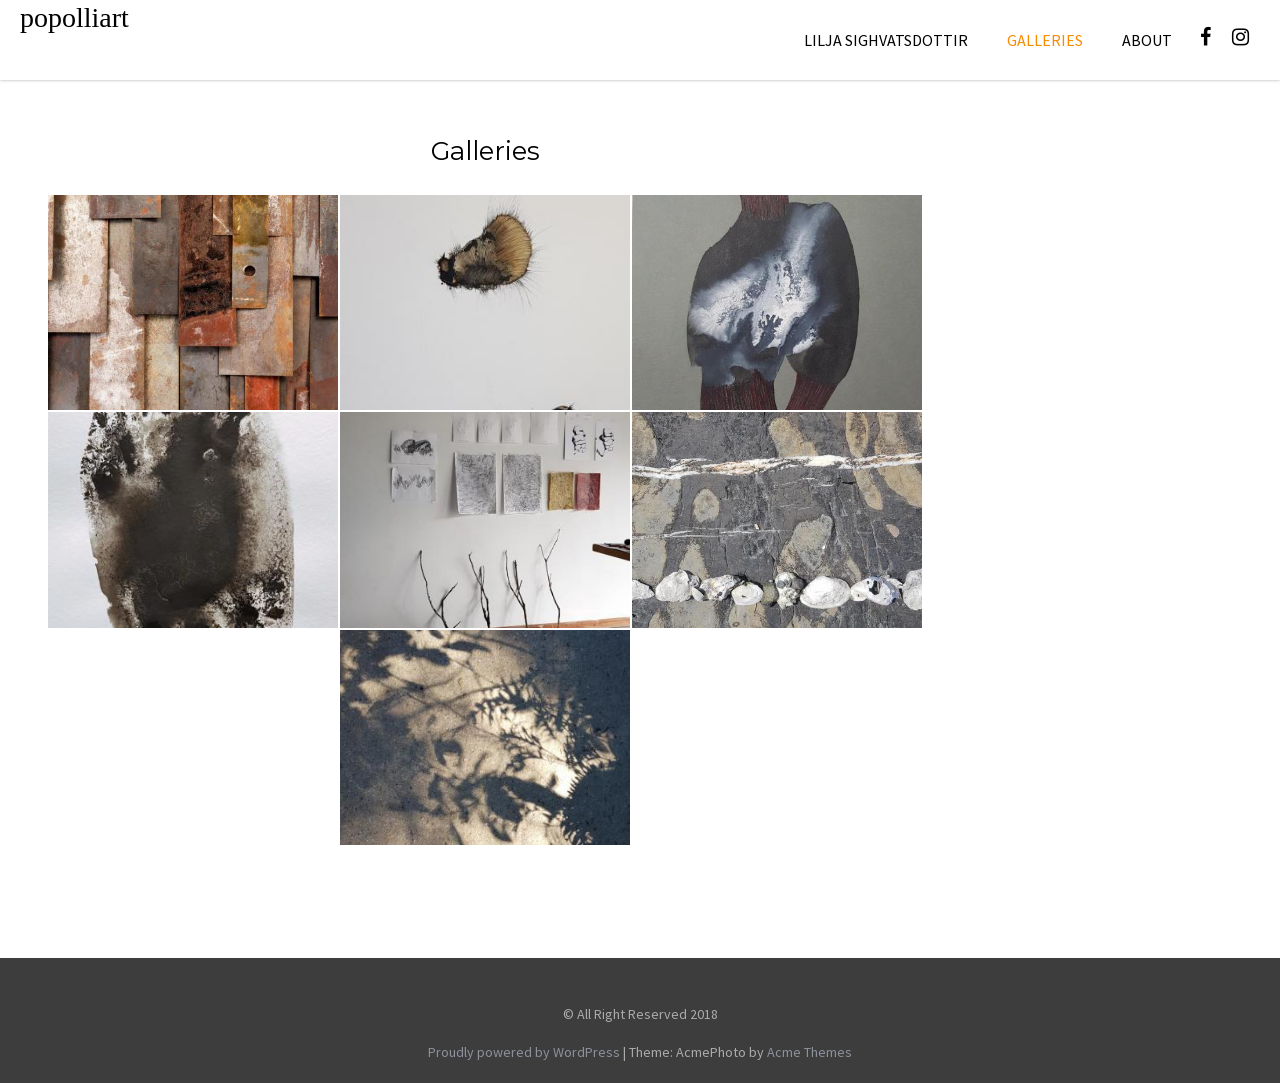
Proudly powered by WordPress (524, 1052)
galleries (1045, 40)
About (1147, 40)
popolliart (74, 17)
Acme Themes (809, 1052)
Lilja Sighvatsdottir (886, 40)
